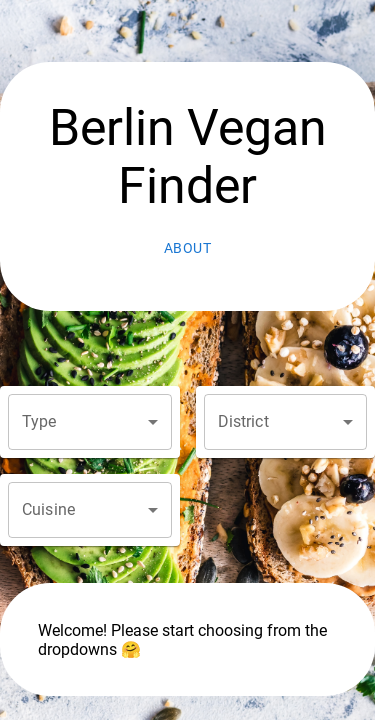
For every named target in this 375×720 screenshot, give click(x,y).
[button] (90, 422)
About (188, 248)
